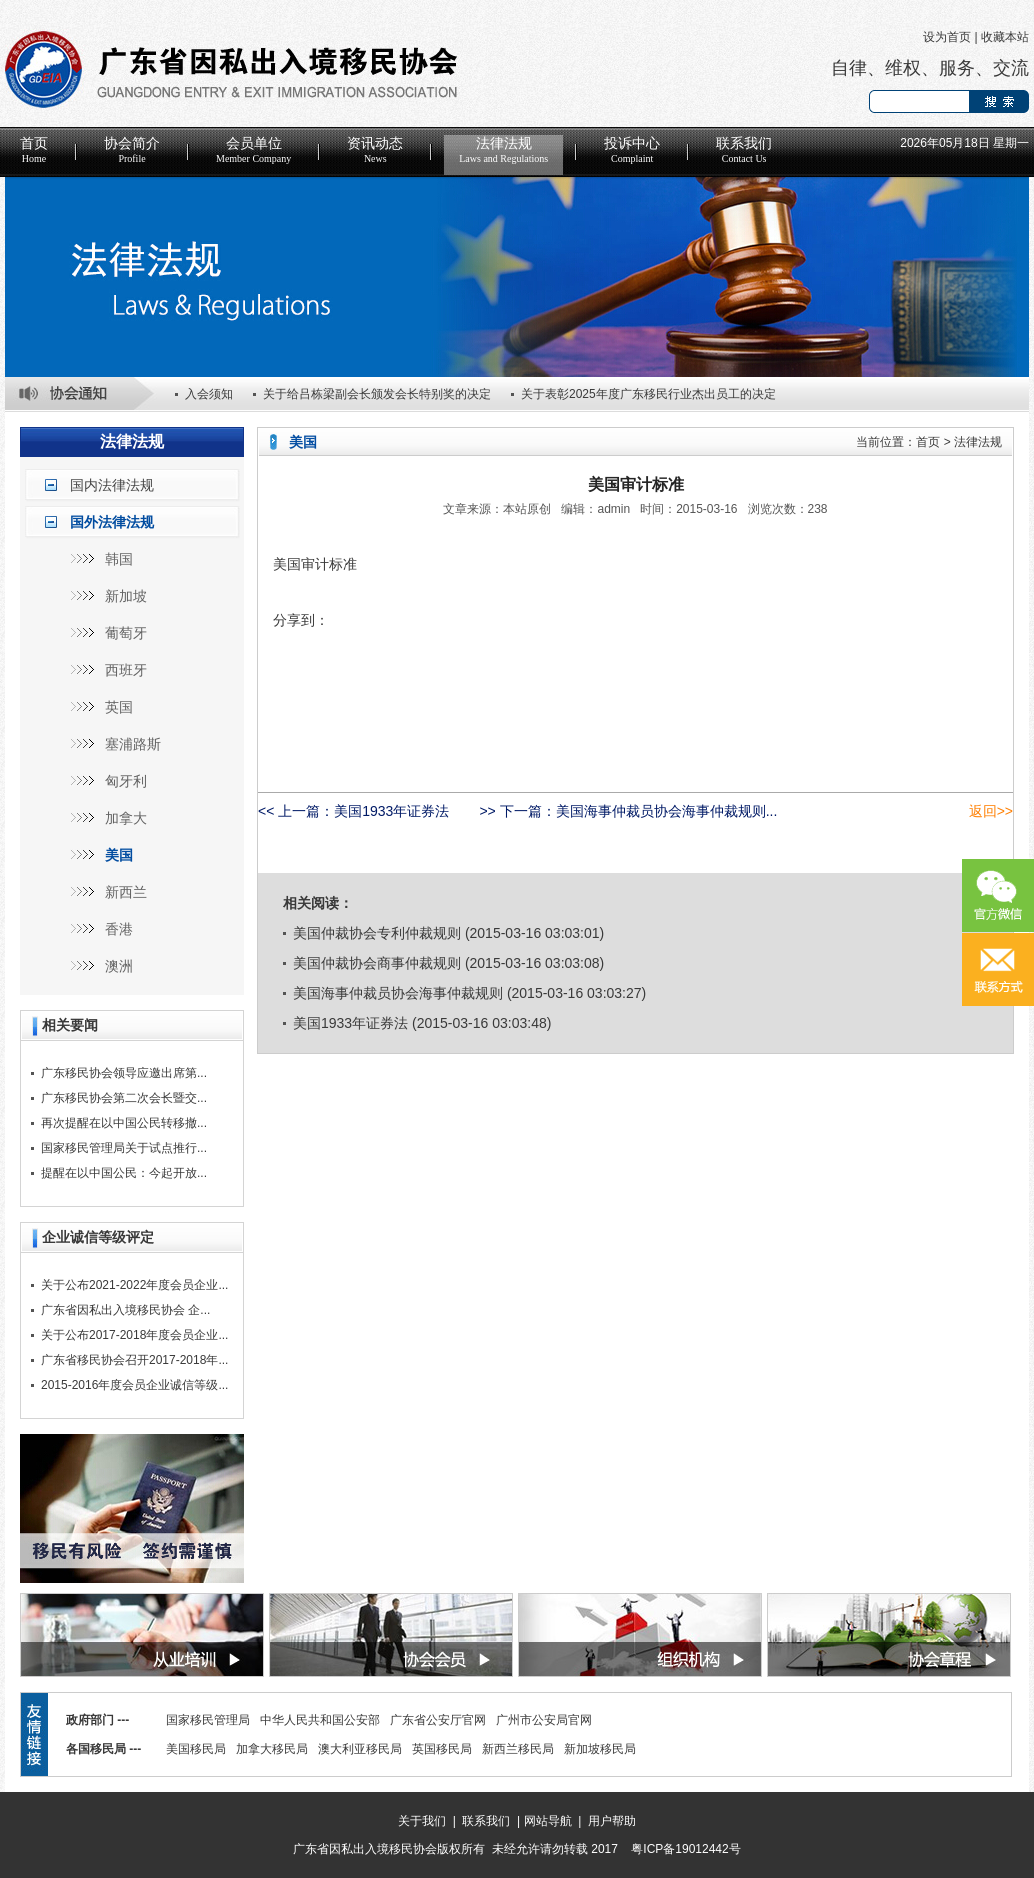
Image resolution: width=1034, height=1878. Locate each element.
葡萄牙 (126, 633)
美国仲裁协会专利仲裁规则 (377, 933)
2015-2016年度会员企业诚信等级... (134, 1385)
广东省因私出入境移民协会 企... (125, 1310)
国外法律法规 (112, 522)
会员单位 (253, 150)
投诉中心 (632, 150)
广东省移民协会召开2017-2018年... (134, 1360)
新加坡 (126, 596)
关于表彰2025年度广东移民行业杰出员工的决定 (648, 394)
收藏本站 (1005, 37)
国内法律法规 (112, 485)
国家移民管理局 (208, 1720)
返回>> (991, 811)
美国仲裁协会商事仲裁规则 (377, 963)
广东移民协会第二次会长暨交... (124, 1098)
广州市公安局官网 (544, 1720)
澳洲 (119, 966)
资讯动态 (375, 150)
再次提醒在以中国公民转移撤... (124, 1123)
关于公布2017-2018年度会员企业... (134, 1335)
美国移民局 (196, 1749)
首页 (34, 150)
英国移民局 (442, 1749)
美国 (119, 855)
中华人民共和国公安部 (320, 1720)
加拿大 (126, 818)
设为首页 (947, 37)
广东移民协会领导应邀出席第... (124, 1073)
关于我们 (422, 1821)
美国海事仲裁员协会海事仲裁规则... (667, 811)
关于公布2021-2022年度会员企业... (134, 1285)
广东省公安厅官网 (438, 1720)
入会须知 (209, 394)
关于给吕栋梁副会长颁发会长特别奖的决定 (377, 394)
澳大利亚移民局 (360, 1749)
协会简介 (132, 150)
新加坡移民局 (600, 1749)
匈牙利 (126, 781)
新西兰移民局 (518, 1749)
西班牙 (126, 670)
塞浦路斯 (133, 744)
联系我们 (744, 150)
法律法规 (503, 150)
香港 (119, 929)
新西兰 (126, 892)
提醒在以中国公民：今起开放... (124, 1173)
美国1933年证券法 (391, 811)
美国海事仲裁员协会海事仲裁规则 (398, 993)
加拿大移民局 (272, 1749)
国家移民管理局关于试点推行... (124, 1148)
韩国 (119, 559)
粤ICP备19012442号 (685, 1849)
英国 (119, 707)
